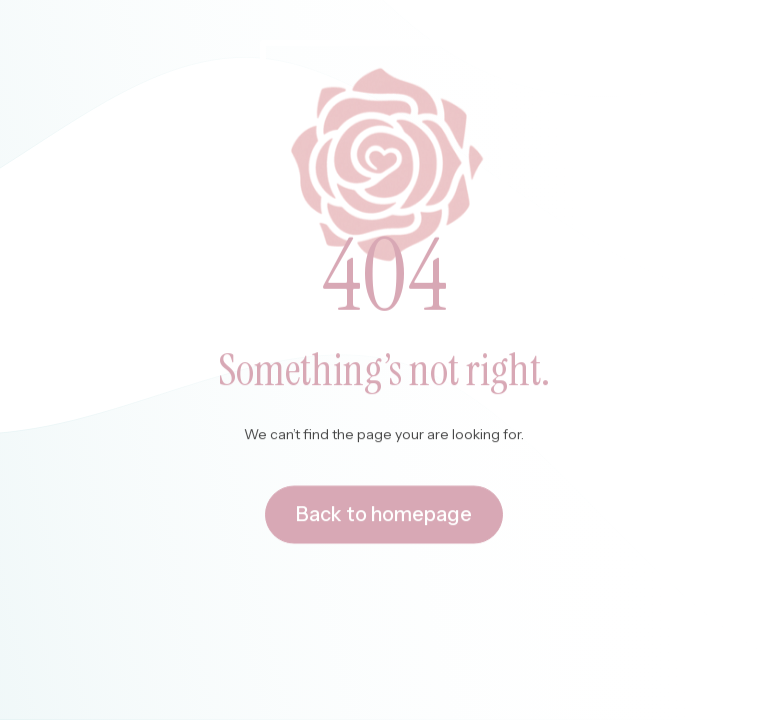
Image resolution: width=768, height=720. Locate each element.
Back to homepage (384, 516)
